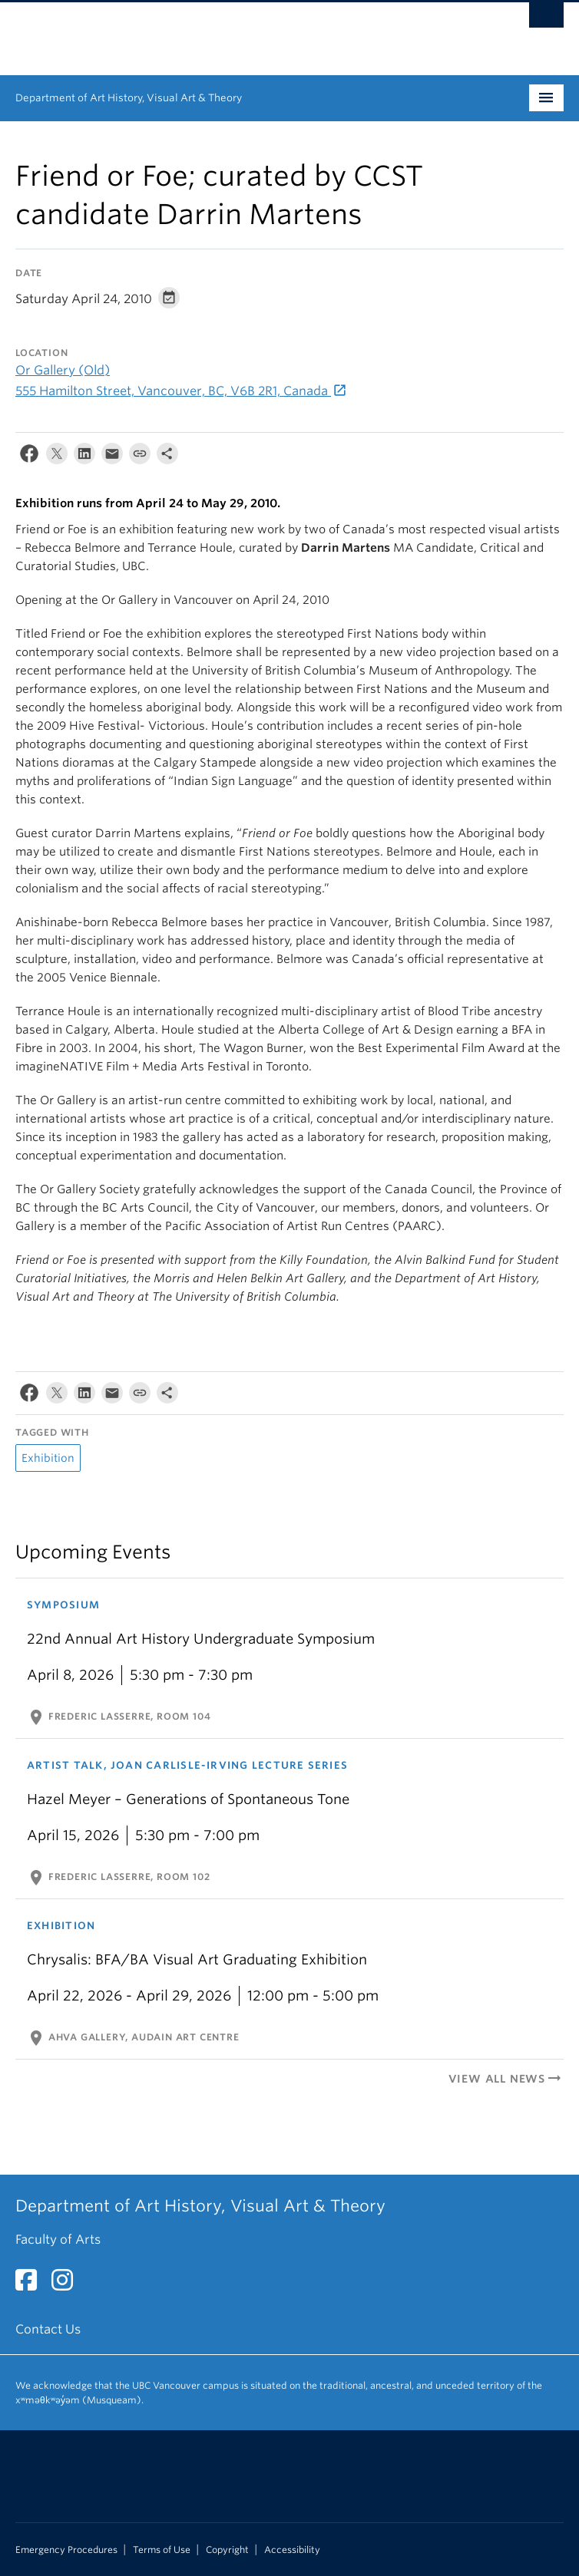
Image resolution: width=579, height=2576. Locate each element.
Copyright (227, 2550)
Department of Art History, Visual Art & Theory (128, 98)
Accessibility (292, 2550)
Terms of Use (161, 2550)
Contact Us (48, 2329)
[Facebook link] (31, 2285)
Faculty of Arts (58, 2239)
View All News (506, 2079)
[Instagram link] (67, 2285)
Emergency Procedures (66, 2550)
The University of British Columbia (207, 31)
